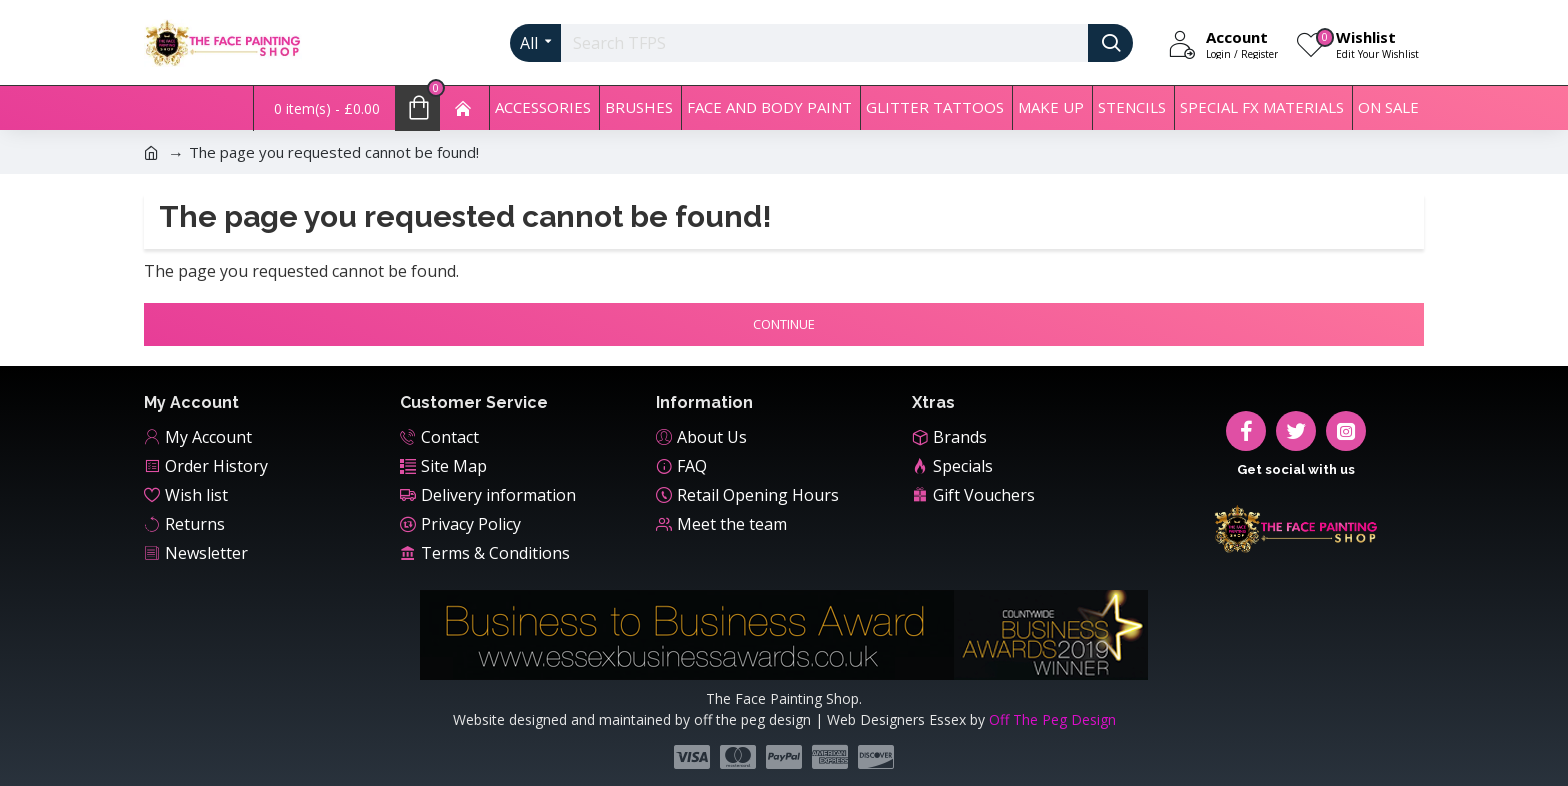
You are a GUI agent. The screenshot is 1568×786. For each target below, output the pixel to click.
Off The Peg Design (1052, 719)
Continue (784, 324)
